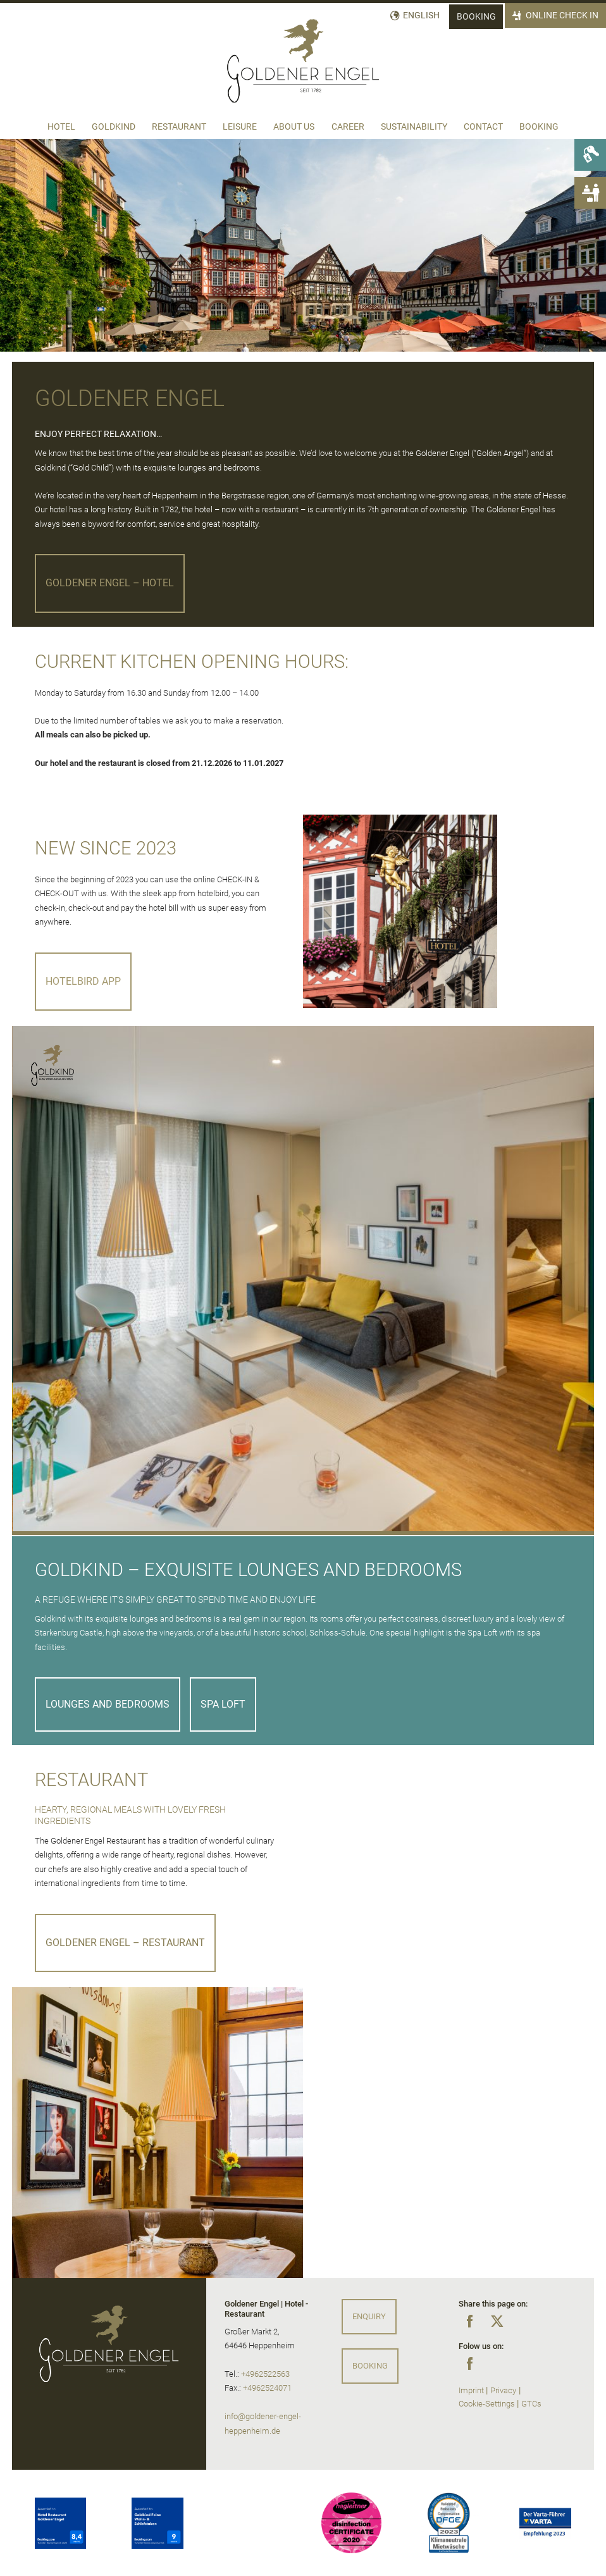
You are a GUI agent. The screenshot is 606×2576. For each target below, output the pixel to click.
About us (293, 126)
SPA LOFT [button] (223, 1704)
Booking (476, 16)
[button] (303, 1533)
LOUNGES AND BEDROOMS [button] (108, 1704)
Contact (483, 126)
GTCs (531, 2403)
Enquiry (369, 2316)
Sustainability (414, 126)
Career (347, 126)
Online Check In (562, 15)
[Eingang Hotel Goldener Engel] (400, 912)
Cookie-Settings (487, 2403)
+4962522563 (265, 2374)
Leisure (240, 126)
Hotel (61, 126)
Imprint (471, 2390)
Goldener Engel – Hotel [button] (110, 583)
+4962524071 (267, 2388)
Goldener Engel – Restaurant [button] (125, 1943)
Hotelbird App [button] (83, 981)
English (422, 15)
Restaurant (179, 126)
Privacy (503, 2390)
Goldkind (113, 126)
